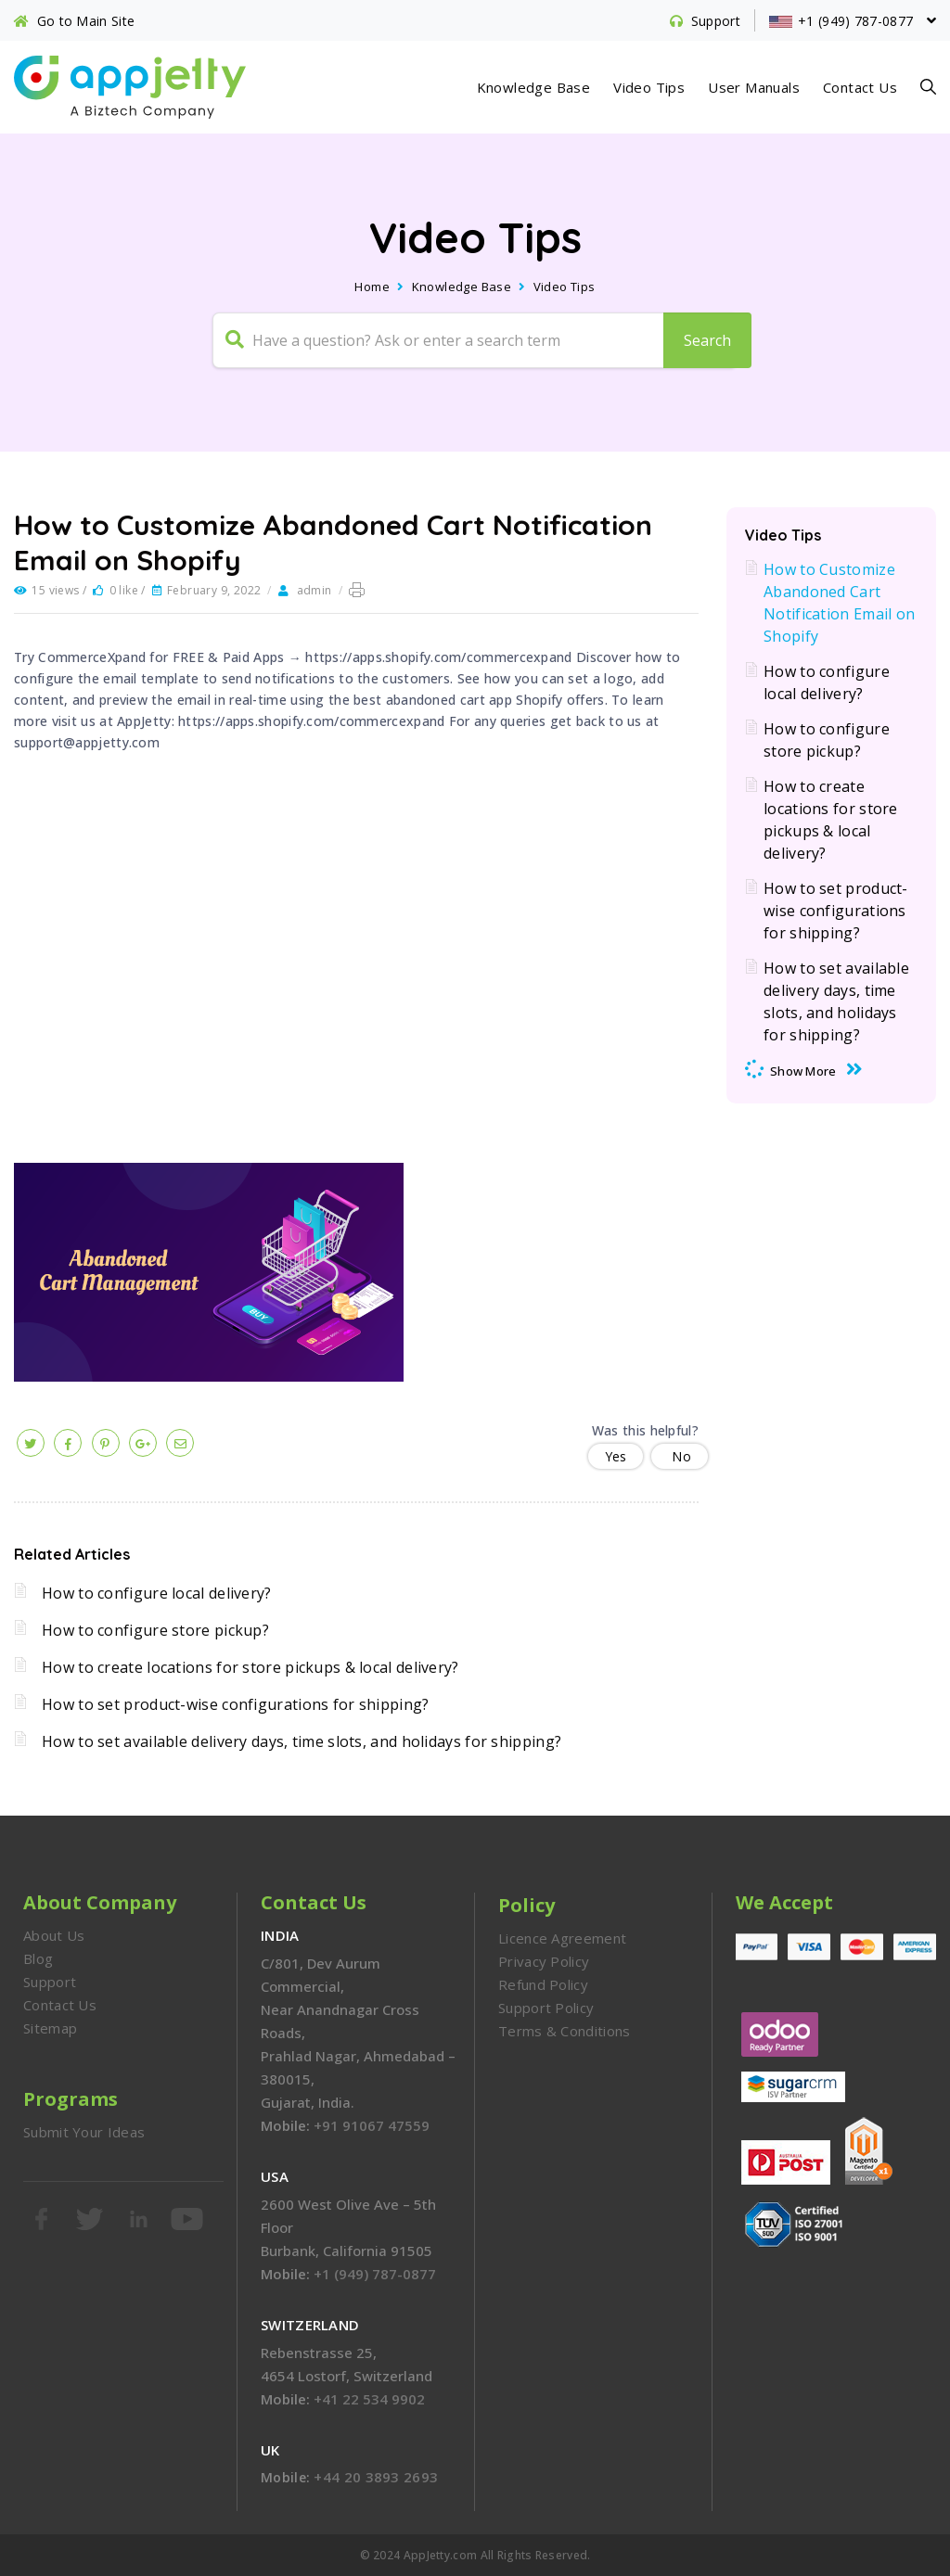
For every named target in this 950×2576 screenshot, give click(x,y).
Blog (38, 1958)
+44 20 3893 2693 (376, 2477)
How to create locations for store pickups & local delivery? (250, 1667)
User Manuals (754, 87)
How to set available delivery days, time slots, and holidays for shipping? (301, 1741)
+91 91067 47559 (372, 2125)
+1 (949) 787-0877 (375, 2273)
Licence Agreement (562, 1938)
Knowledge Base (534, 87)
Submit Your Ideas (84, 2132)
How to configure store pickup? (155, 1630)
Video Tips (649, 87)
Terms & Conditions (564, 2030)
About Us (53, 1935)
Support (49, 1981)
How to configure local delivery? (157, 1593)
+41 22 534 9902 (369, 2399)
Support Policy (546, 2007)
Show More (803, 1071)
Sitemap (50, 2028)
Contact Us (860, 87)
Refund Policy (543, 1984)
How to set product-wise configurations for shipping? (236, 1704)
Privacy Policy (543, 1961)
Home (372, 286)
